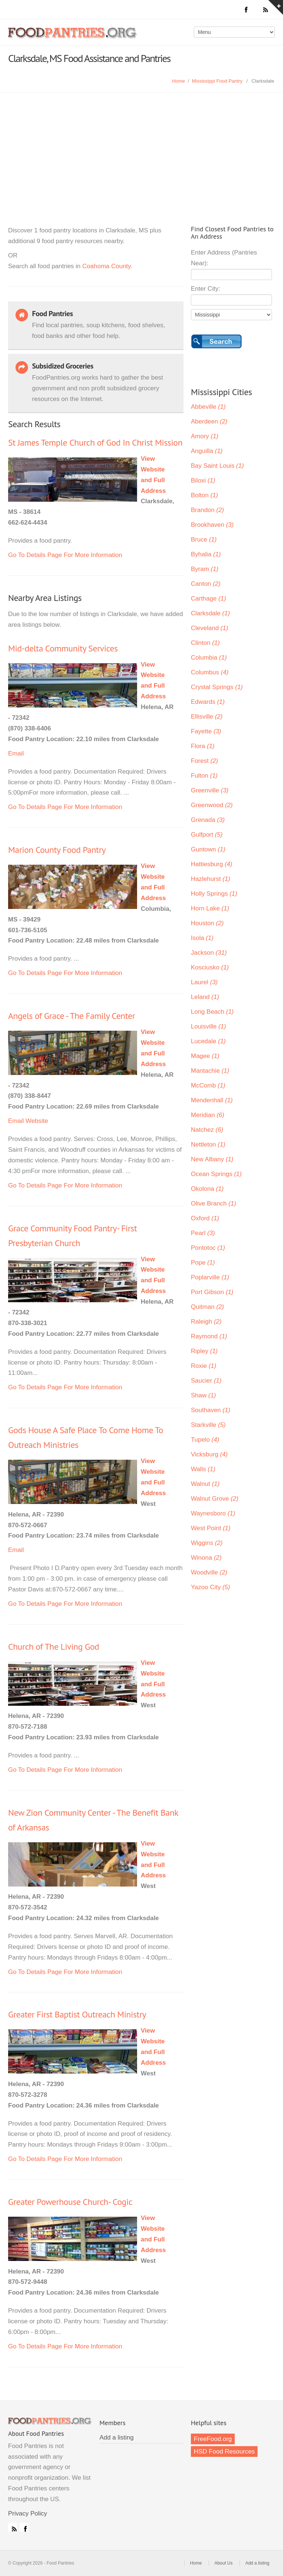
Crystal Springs (217, 687)
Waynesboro (213, 1513)
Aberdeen (209, 421)
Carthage (208, 598)
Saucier (206, 1380)
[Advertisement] (141, 148)
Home (178, 81)
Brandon (207, 510)
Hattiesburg (211, 864)
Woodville (209, 1572)
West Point (210, 1528)
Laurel (204, 982)
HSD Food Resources (224, 2451)
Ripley (204, 1351)
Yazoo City (210, 1587)
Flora (202, 746)
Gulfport (207, 834)
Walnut (205, 1483)
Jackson (209, 952)
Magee (205, 1055)
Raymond (209, 1336)
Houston (207, 923)
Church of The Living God (53, 1646)
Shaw (203, 1395)
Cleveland (209, 628)
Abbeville (208, 406)
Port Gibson (212, 1292)
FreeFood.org (213, 2438)
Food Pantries (73, 38)
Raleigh (206, 1321)
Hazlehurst (210, 878)
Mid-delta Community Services (63, 648)
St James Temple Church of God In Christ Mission (95, 442)
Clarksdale (210, 613)
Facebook (24, 2527)
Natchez (207, 1129)
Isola (202, 937)
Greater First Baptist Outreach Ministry (77, 2014)
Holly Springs (214, 893)
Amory (205, 436)
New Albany (212, 1159)
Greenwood (212, 805)
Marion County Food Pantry (57, 849)
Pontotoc (208, 1247)
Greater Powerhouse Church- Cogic (70, 2201)
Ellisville (207, 716)
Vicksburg (209, 1454)
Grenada (208, 819)
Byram (205, 569)
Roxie (203, 1365)
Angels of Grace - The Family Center (71, 1015)
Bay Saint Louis (217, 465)
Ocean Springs (216, 1174)
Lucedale (208, 1041)
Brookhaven (212, 524)
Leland (205, 996)
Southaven (210, 1410)
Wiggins (207, 1542)
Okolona (207, 1188)
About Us (223, 2563)
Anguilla (207, 450)
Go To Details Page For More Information (65, 555)
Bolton (204, 495)
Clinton (205, 642)
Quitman (207, 1306)
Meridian (207, 1114)
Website (36, 1120)
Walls (203, 1469)
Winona (206, 1557)
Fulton (204, 775)
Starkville (208, 1424)
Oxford (205, 1218)
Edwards (208, 701)
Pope (203, 1262)
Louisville (208, 1026)
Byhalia (206, 554)
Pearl (203, 1233)
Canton (205, 583)
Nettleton (208, 1144)
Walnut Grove (214, 1498)
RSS (12, 2527)
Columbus (209, 672)
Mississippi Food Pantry (217, 81)
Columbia (209, 657)
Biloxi (203, 480)
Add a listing (116, 2437)
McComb (208, 1085)
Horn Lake (210, 908)
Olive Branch (213, 1203)
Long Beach (212, 1011)
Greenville (209, 790)
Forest (204, 760)
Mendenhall (212, 1100)
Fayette (206, 731)
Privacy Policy (27, 2513)
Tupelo (205, 1439)
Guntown (208, 849)
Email (16, 753)
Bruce (204, 539)
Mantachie (210, 1070)
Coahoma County (106, 266)
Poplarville (210, 1277)
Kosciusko (210, 967)
